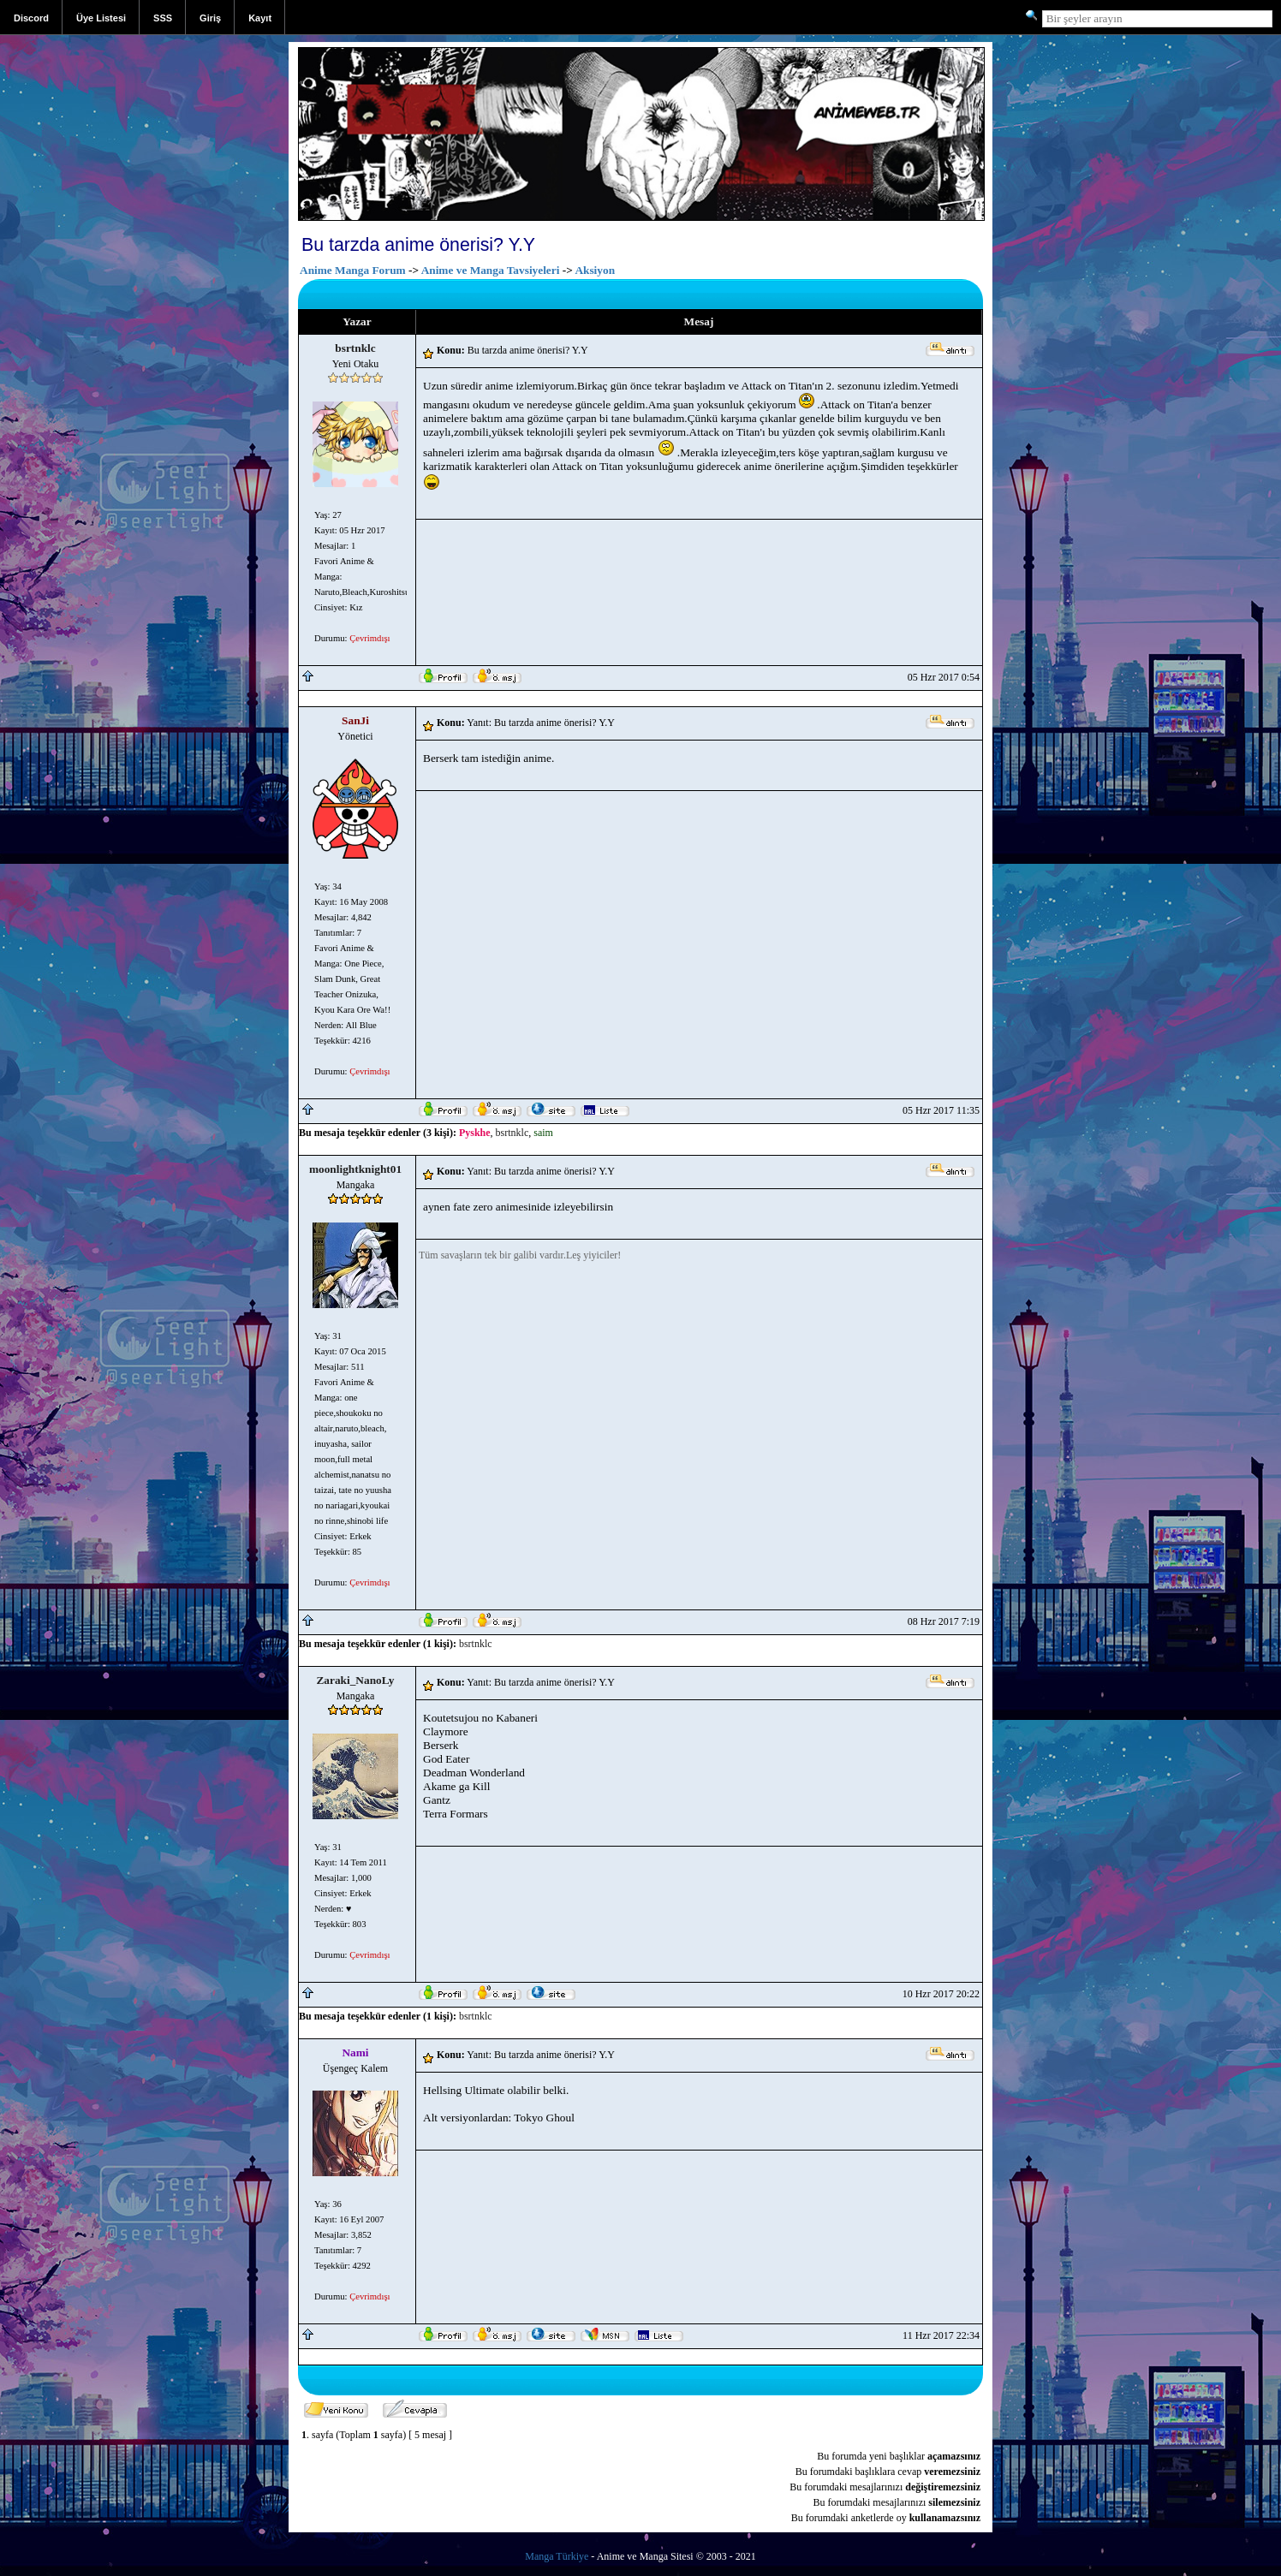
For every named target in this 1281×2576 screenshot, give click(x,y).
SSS (162, 18)
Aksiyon (595, 270)
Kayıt (259, 18)
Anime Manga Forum (353, 270)
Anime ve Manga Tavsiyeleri (490, 270)
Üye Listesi (101, 18)
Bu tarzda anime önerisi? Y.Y (418, 245)
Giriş (210, 18)
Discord (31, 18)
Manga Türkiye (556, 2556)
